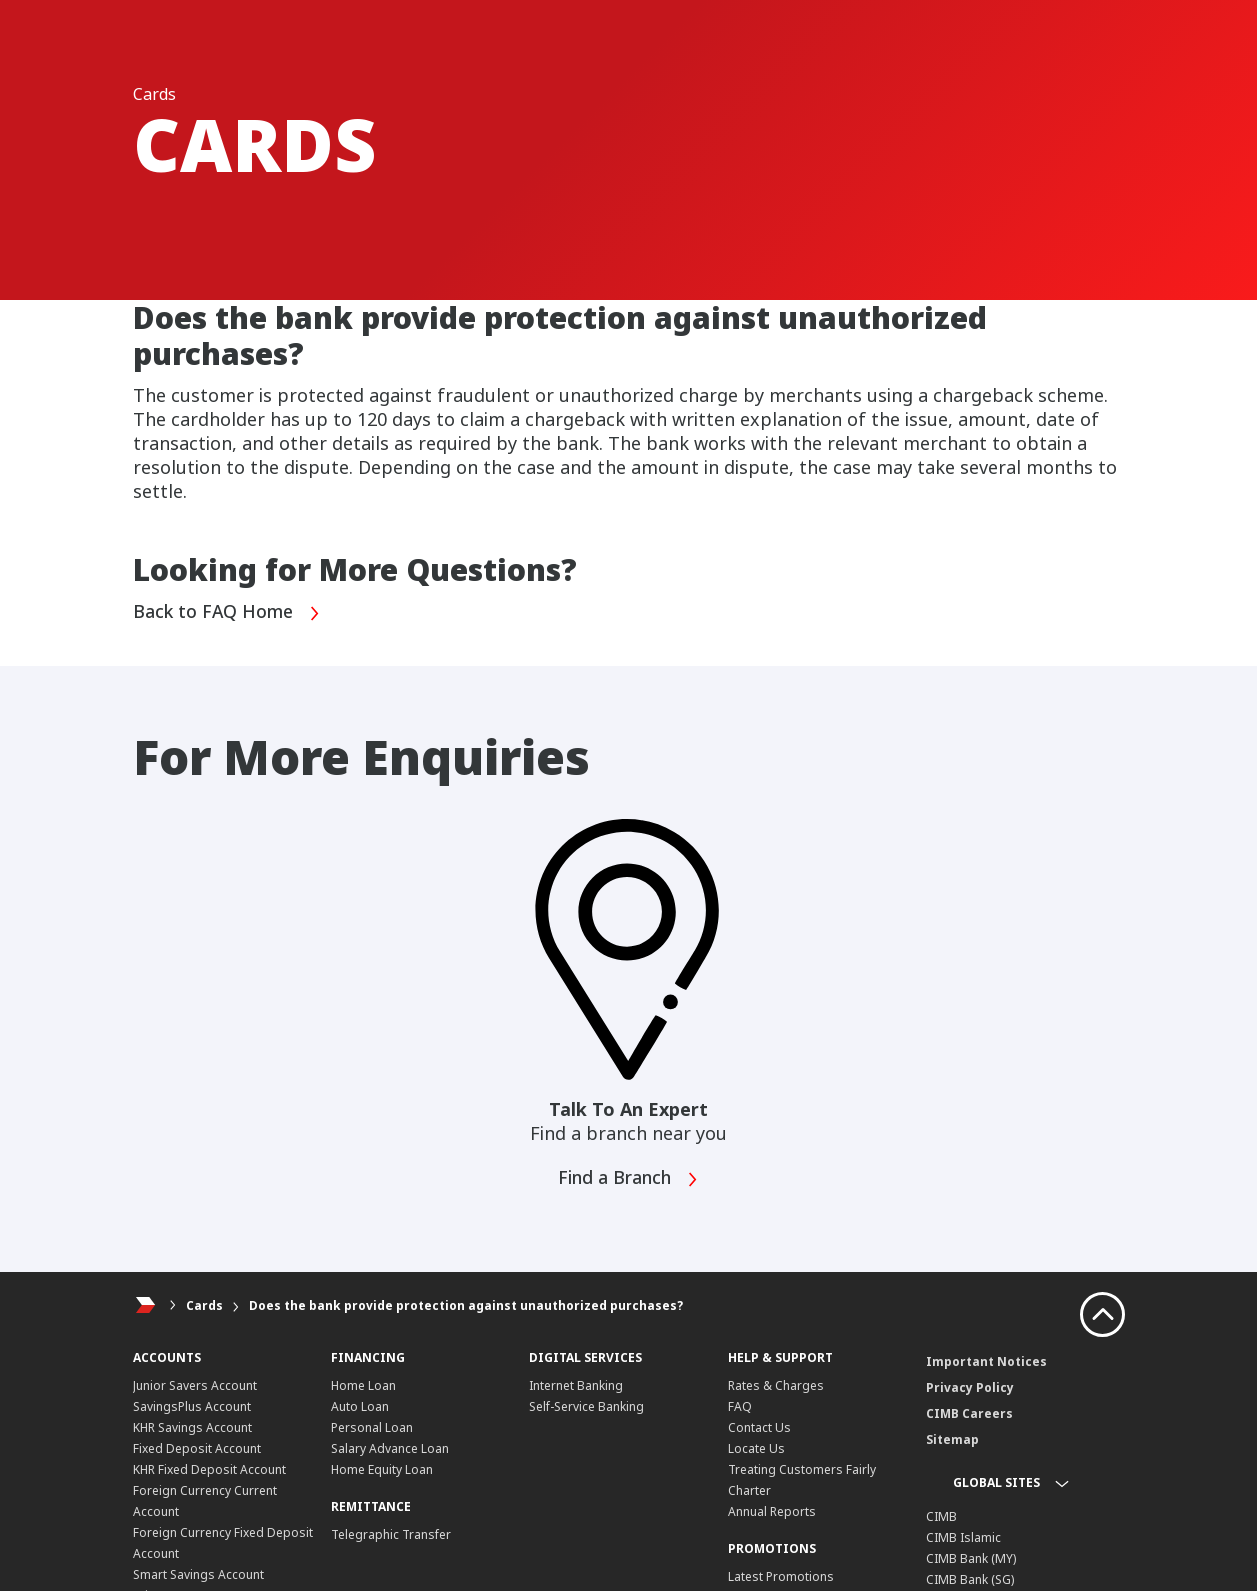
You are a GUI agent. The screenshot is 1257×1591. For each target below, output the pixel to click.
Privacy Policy (970, 1387)
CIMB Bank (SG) (970, 1579)
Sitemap (952, 1439)
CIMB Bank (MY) (971, 1558)
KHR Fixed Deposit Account (209, 1469)
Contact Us (759, 1427)
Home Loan (363, 1385)
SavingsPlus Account (192, 1406)
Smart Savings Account (198, 1574)
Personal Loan (372, 1427)
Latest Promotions (781, 1576)
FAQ (740, 1406)
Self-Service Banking (586, 1406)
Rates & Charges (776, 1385)
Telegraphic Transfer (391, 1534)
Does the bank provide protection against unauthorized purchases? (466, 1305)
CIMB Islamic (963, 1537)
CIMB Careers (969, 1413)
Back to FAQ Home (228, 612)
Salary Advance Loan (390, 1448)
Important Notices (986, 1361)
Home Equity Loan (382, 1469)
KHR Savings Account (192, 1427)
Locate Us (756, 1448)
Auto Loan (360, 1406)
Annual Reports (772, 1511)
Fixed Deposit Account (197, 1448)
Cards (204, 1305)
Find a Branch (628, 1179)
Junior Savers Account (195, 1385)
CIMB (941, 1516)
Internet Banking (576, 1385)
